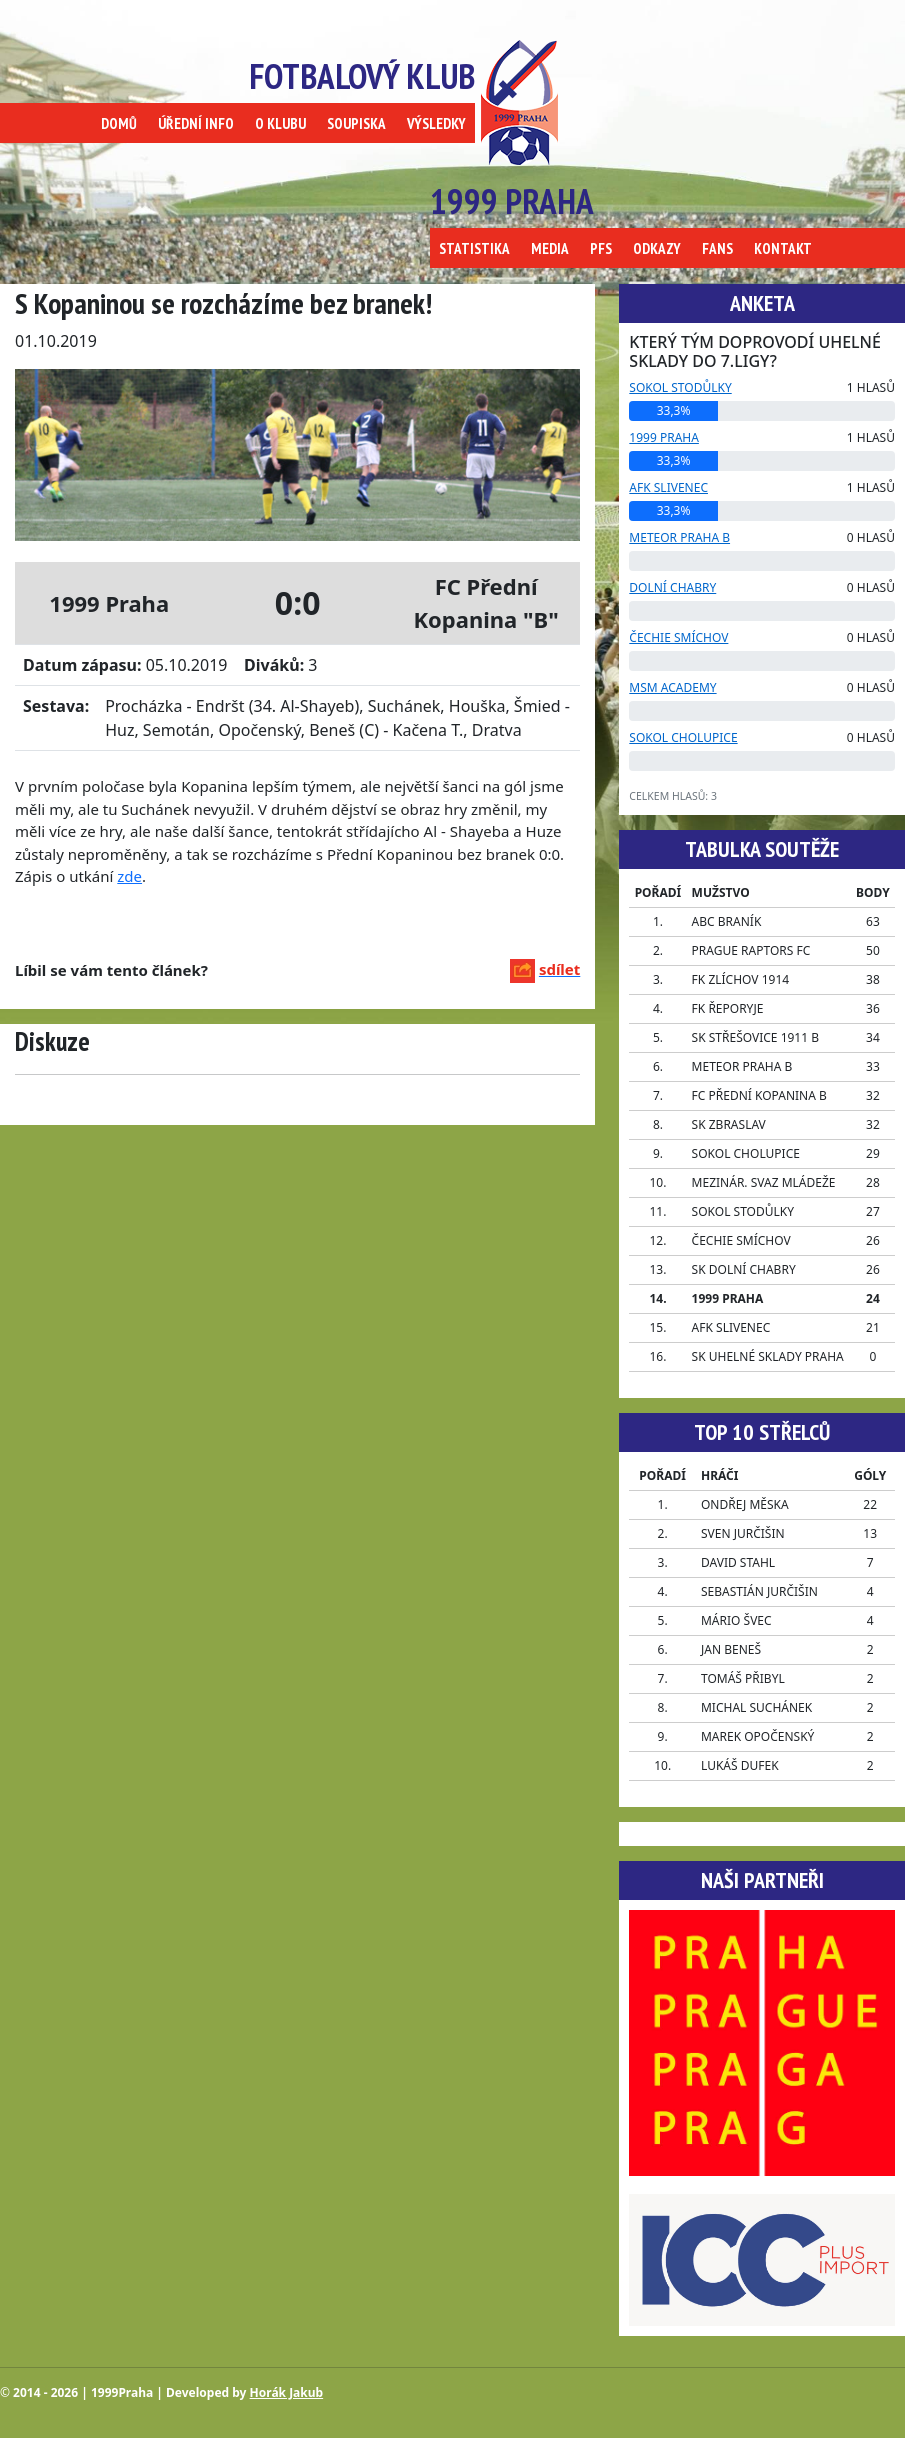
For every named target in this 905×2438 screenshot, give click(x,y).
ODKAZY (657, 248)
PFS (601, 248)
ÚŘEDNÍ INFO (196, 123)
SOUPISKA (356, 123)
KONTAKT (783, 248)
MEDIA (550, 248)
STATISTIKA (474, 248)
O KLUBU (280, 123)
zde (129, 876)
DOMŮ (119, 123)
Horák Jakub (287, 2392)
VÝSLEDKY (436, 123)
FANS (717, 248)
